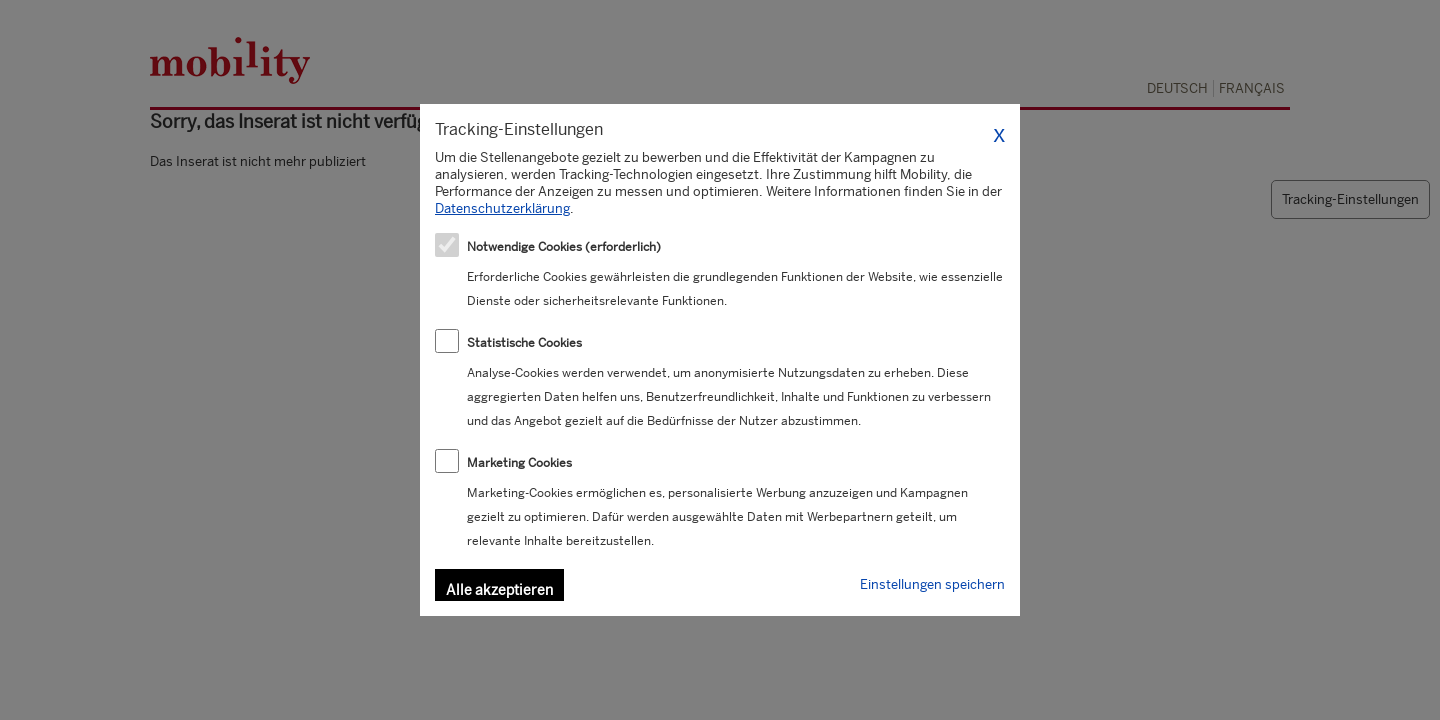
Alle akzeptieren (499, 590)
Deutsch (1177, 88)
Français (1252, 88)
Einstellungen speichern (932, 584)
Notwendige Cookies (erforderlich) (564, 247)
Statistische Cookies (524, 343)
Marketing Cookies (519, 463)
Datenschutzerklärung (502, 208)
